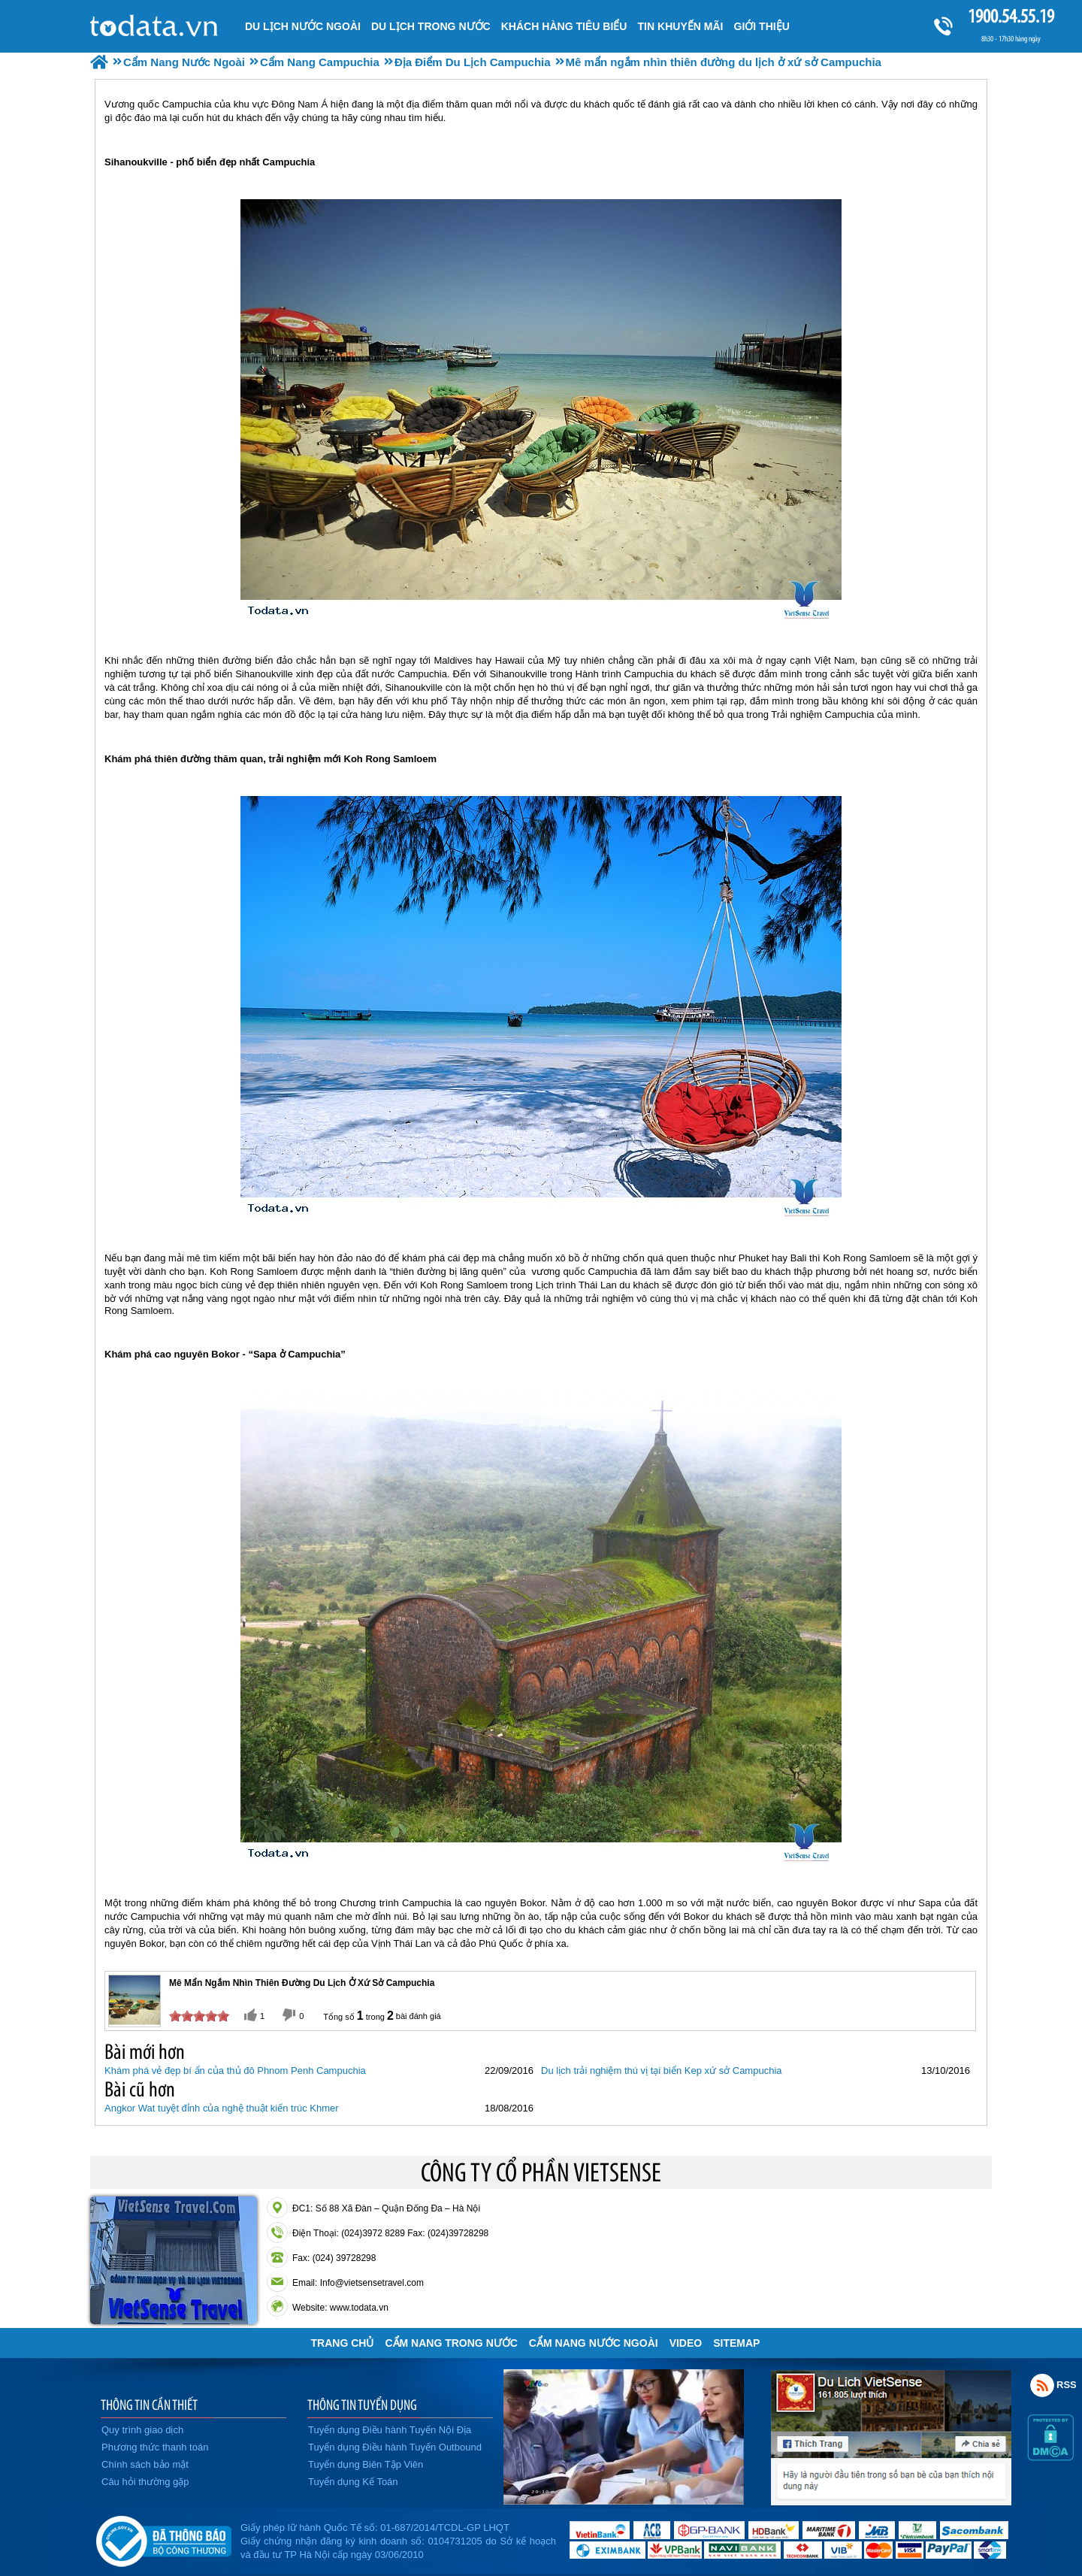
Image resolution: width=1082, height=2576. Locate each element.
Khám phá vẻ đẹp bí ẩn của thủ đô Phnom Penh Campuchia (235, 2070)
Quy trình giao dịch (142, 2429)
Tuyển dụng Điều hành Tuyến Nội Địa (389, 2429)
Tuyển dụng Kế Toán (353, 2481)
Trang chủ (342, 2343)
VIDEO (686, 2343)
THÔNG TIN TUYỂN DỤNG (362, 2405)
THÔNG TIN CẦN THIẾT (149, 2405)
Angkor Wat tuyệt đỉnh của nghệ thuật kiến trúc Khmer (221, 2108)
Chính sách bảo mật (145, 2464)
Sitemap (736, 2343)
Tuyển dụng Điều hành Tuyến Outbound (395, 2447)
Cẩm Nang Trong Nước (451, 2343)
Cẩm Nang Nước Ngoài (593, 2343)
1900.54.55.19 (1010, 16)
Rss (1042, 2385)
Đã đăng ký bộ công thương (163, 2538)
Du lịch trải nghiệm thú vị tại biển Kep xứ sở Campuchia (661, 2070)
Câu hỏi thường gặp (145, 2481)
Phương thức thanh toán (154, 2447)
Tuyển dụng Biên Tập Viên (365, 2464)
